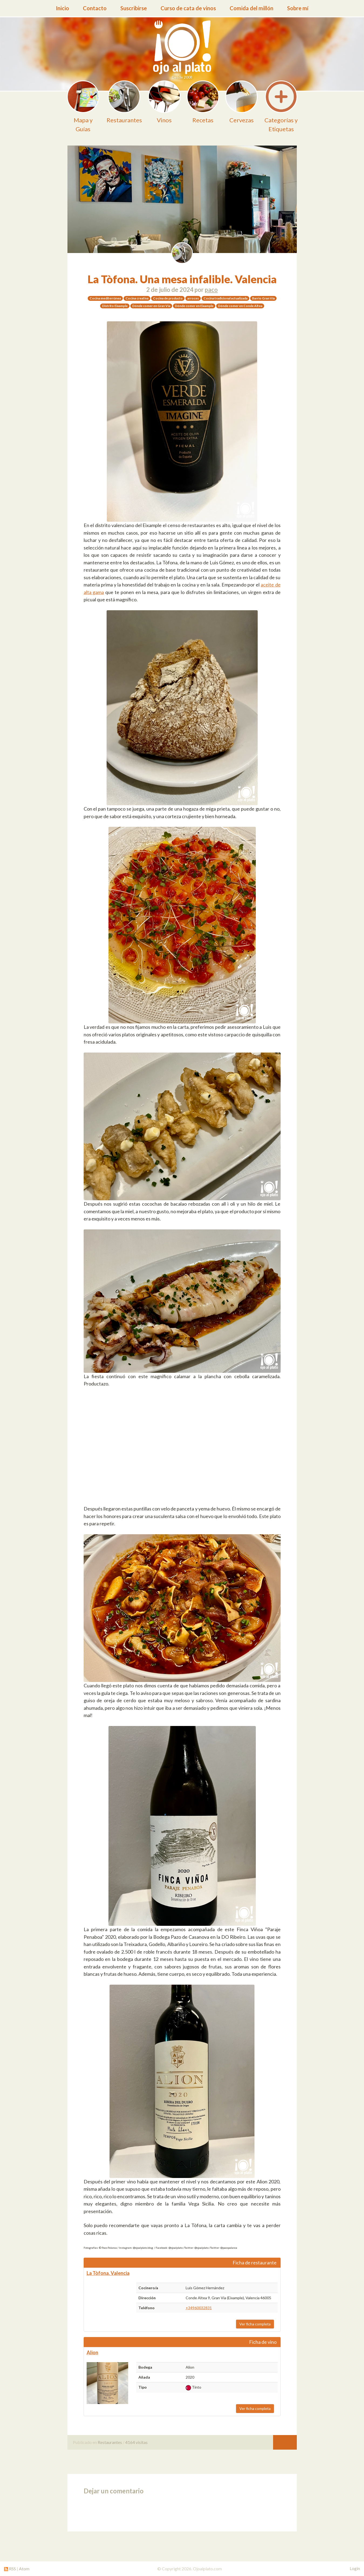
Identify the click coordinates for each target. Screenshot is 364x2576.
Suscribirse (133, 8)
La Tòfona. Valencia (108, 2273)
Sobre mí (297, 8)
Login (355, 2568)
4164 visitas (136, 2442)
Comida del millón (251, 8)
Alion (92, 2352)
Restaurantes (110, 2442)
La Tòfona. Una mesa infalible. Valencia (182, 279)
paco (211, 289)
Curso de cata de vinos (188, 8)
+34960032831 (199, 2307)
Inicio (62, 8)
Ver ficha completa (255, 2324)
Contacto (95, 8)
